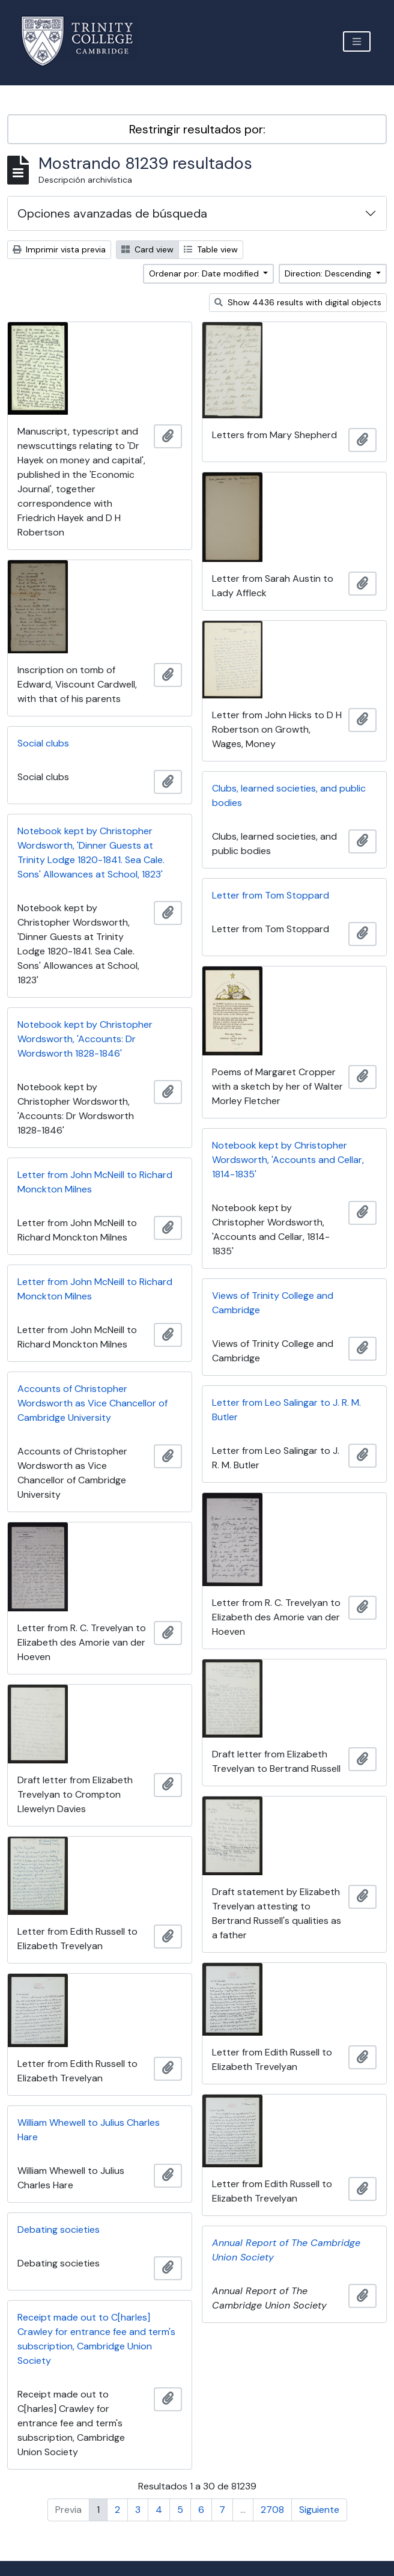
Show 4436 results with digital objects (297, 302)
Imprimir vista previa (59, 249)
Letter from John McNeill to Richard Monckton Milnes (94, 1181)
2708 (272, 2509)
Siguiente (319, 2509)
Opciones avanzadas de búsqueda (112, 213)
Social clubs (43, 743)
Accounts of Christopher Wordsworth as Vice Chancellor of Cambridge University (92, 1403)
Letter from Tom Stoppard (270, 895)
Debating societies (58, 2229)
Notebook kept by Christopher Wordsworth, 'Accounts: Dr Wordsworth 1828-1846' (85, 1039)
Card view (147, 249)
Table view (211, 249)
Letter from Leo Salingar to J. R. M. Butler (286, 1409)
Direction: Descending (329, 273)
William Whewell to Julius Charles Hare (88, 2129)
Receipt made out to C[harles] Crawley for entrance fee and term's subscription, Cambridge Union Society (96, 2339)
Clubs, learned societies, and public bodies (289, 795)
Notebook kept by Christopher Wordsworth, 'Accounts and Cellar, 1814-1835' (288, 1159)
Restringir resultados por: (197, 129)
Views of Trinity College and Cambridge (272, 1302)
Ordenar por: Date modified (205, 273)
